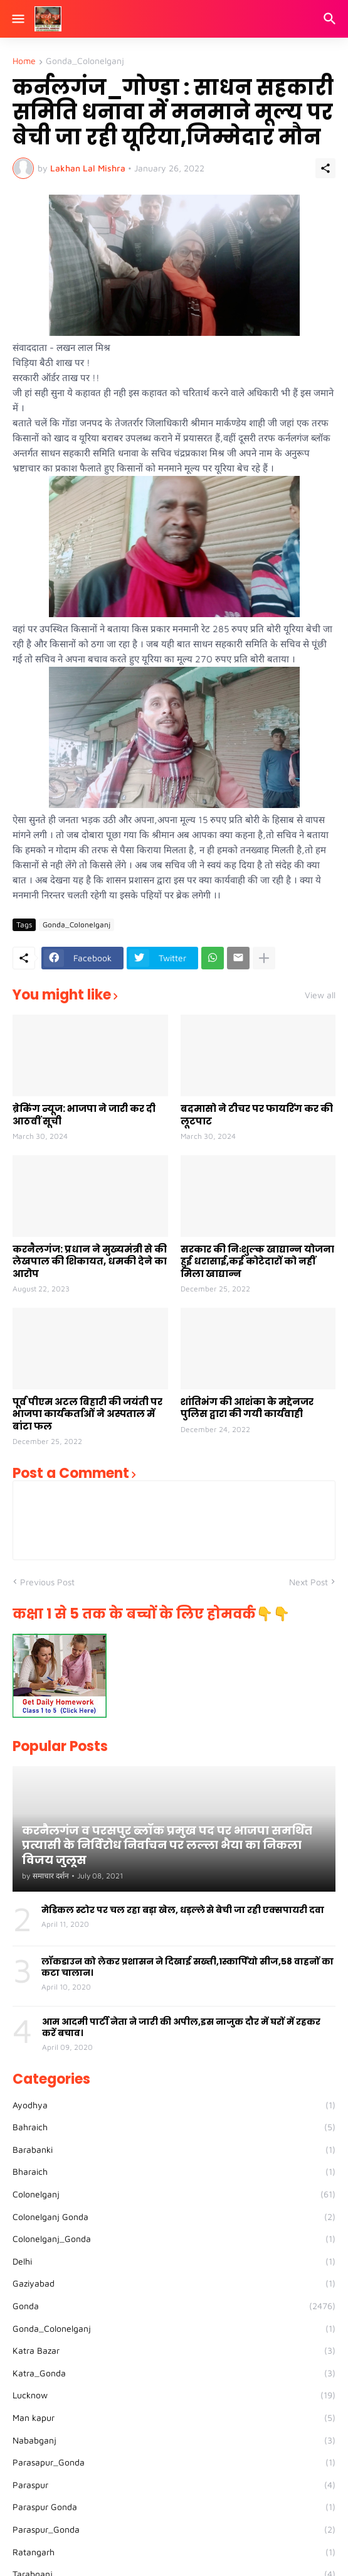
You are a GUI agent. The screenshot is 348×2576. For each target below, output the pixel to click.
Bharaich (174, 2171)
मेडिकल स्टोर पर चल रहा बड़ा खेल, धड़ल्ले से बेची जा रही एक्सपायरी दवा (182, 1910)
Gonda (174, 2306)
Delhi (174, 2261)
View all (320, 995)
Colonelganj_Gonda (174, 2239)
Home (24, 61)
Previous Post (47, 1581)
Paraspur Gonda (174, 2507)
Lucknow (174, 2395)
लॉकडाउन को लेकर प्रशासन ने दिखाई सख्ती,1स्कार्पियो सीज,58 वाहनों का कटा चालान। (187, 1967)
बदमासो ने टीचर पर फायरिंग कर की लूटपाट (257, 1114)
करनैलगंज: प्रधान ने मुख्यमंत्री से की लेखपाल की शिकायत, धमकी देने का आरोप (90, 1261)
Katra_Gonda (174, 2373)
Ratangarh (174, 2552)
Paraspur (174, 2485)
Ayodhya (174, 2105)
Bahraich (174, 2127)
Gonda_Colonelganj (85, 61)
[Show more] (264, 958)
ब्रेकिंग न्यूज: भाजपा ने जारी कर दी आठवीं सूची (84, 1114)
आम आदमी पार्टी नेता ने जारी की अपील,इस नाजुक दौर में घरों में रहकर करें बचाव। (181, 2027)
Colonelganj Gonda (174, 2217)
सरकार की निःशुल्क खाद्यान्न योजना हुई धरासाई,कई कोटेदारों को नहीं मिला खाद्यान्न (257, 1261)
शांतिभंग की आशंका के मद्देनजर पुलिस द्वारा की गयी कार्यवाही (247, 1408)
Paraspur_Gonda (174, 2529)
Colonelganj (174, 2194)
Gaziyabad (174, 2283)
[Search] (331, 19)
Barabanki (174, 2149)
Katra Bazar (174, 2350)
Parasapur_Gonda (174, 2462)
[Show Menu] (17, 19)
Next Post (308, 1581)
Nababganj (174, 2440)
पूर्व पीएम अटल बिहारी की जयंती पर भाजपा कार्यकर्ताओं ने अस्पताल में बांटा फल (87, 1414)
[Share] (325, 168)
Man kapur (174, 2418)
